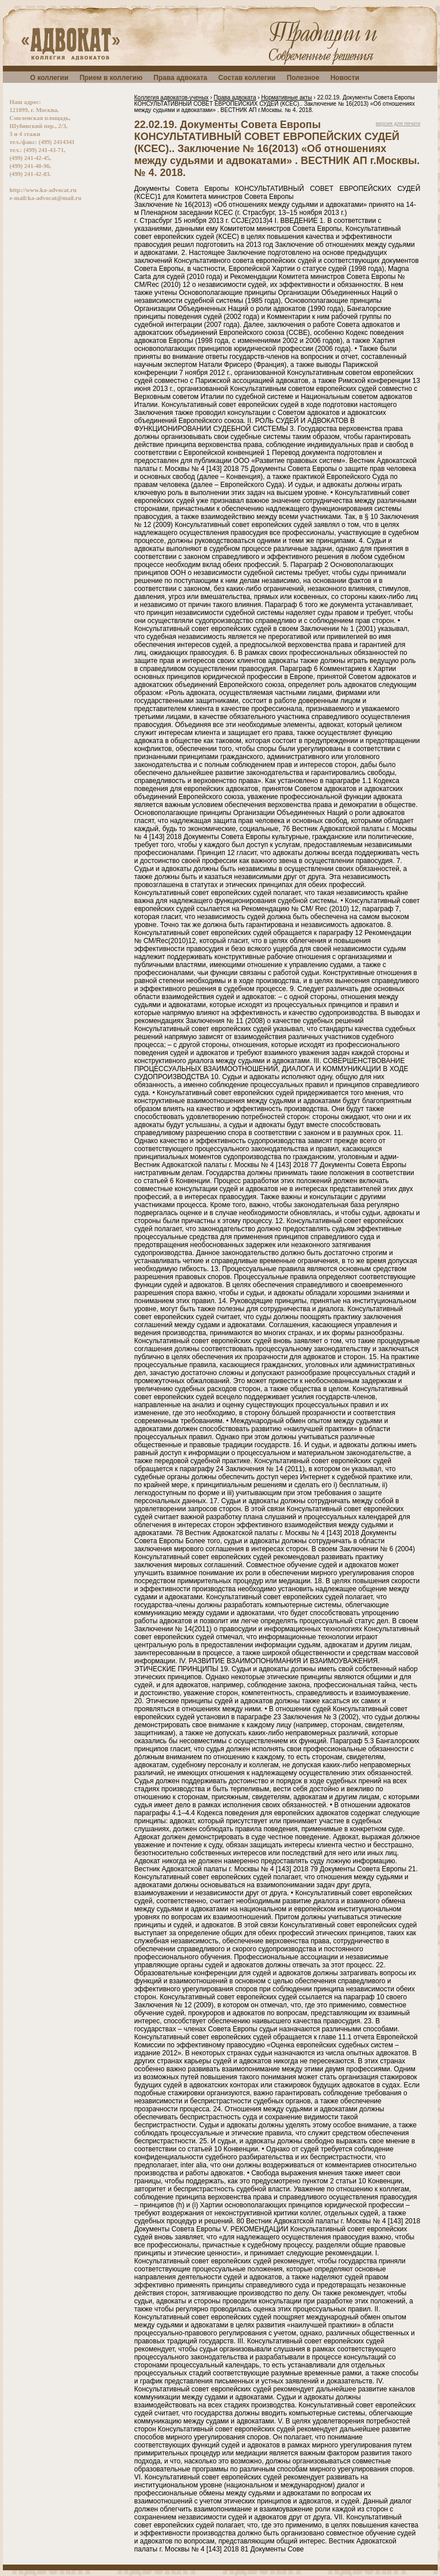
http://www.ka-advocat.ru (43, 190)
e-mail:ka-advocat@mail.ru (46, 198)
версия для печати (398, 123)
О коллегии (49, 78)
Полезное (303, 78)
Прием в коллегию (111, 78)
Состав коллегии (247, 78)
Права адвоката (180, 78)
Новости (344, 78)
